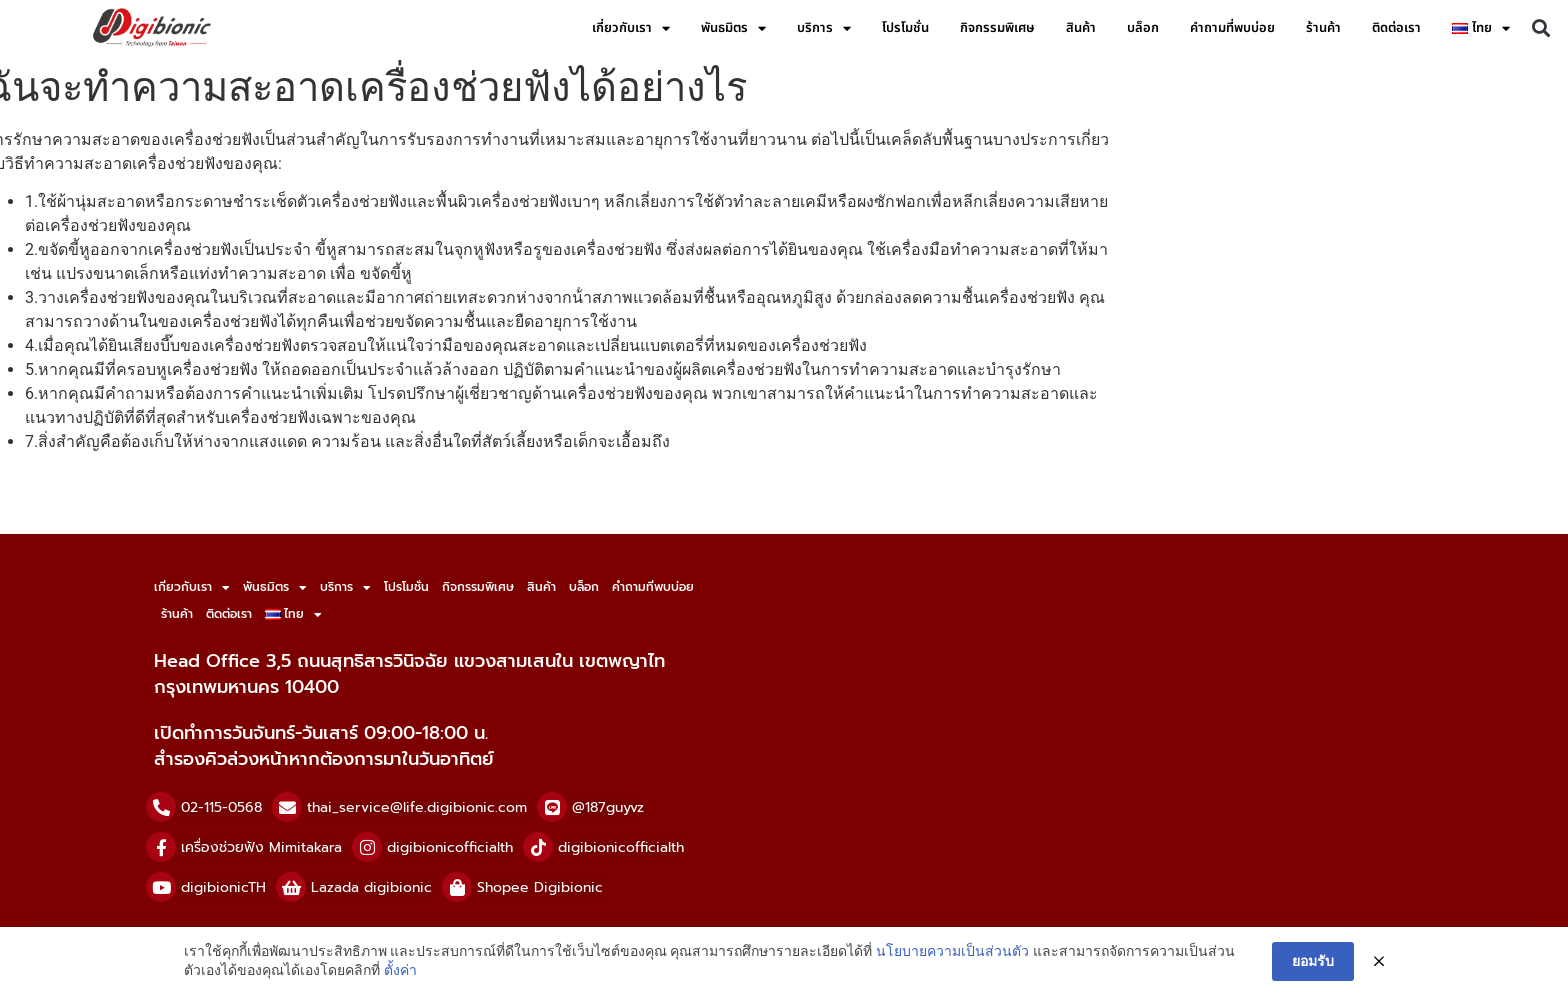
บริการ (824, 28)
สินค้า (1081, 28)
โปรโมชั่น (905, 28)
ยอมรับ (1313, 961)
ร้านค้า (1323, 28)
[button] (1541, 28)
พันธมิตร (733, 28)
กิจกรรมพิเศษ (997, 28)
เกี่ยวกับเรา (631, 28)
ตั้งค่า (400, 970)
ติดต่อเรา (1396, 28)
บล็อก (1143, 28)
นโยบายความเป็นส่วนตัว (952, 951)
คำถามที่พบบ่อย (1232, 28)
